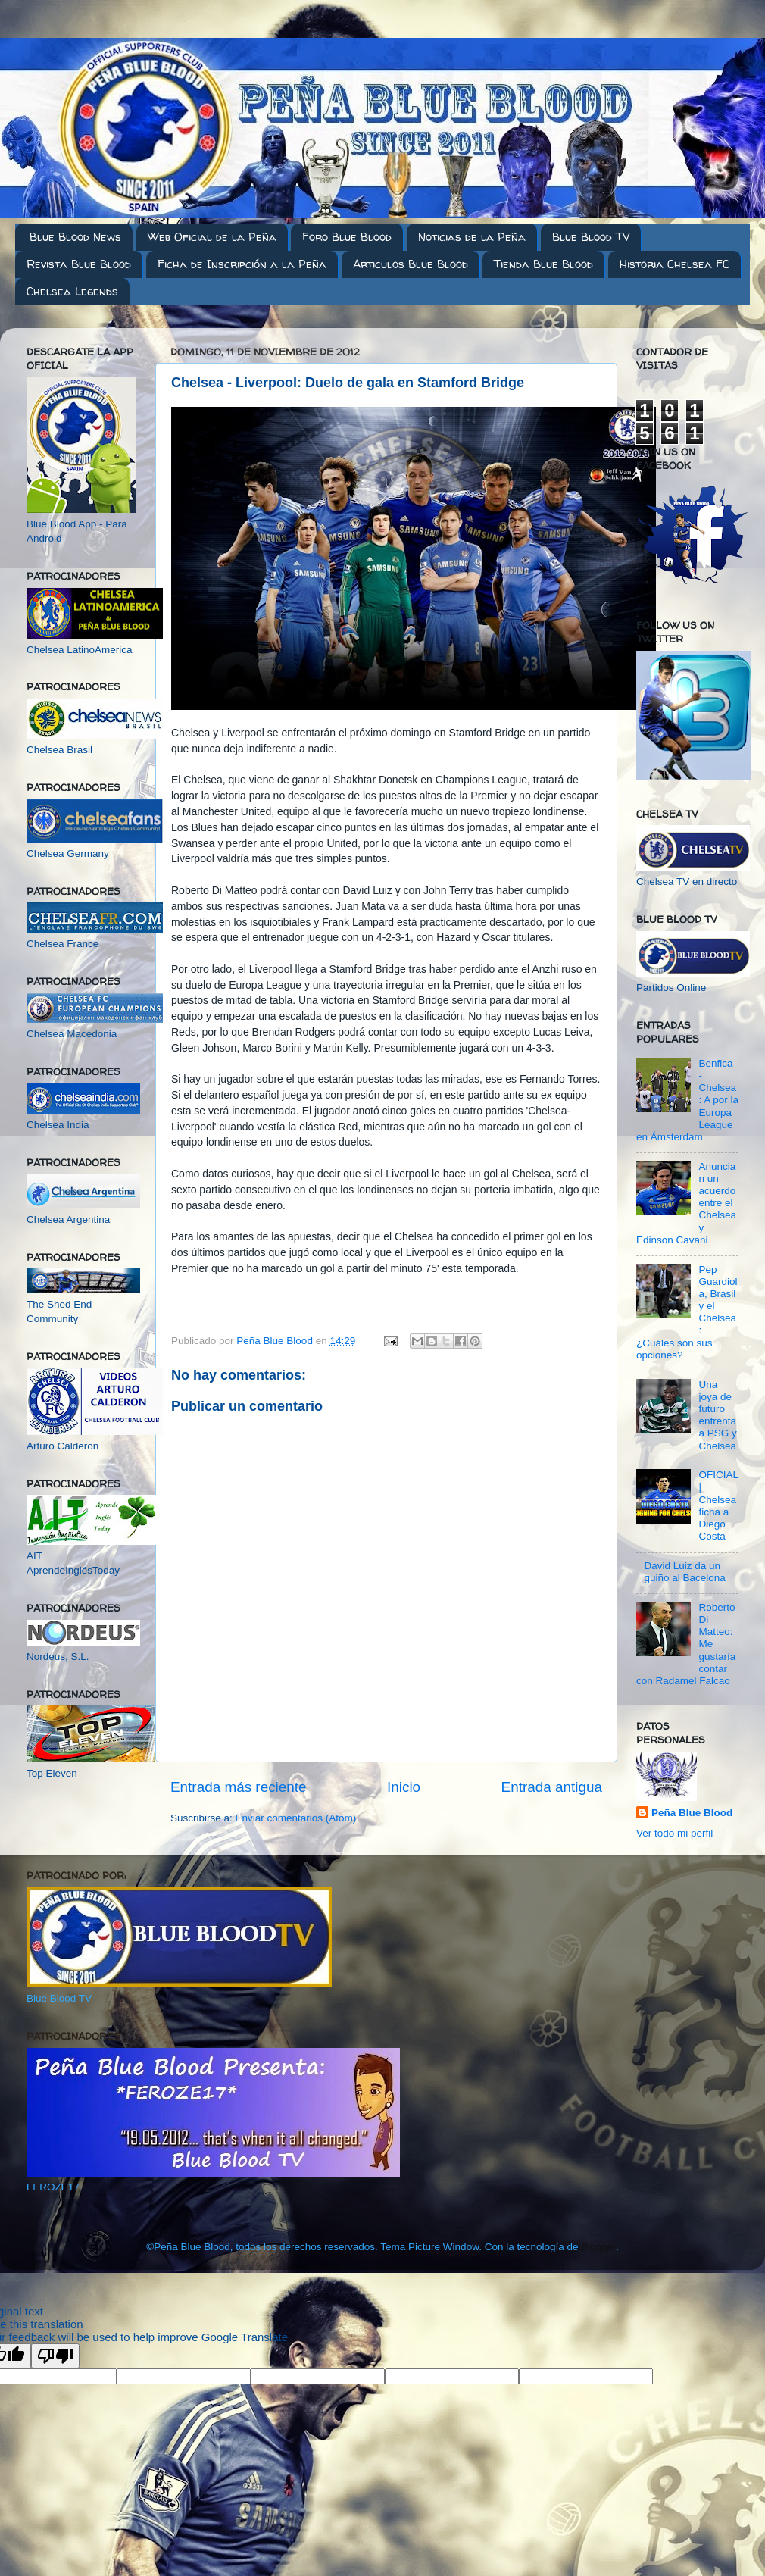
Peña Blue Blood (691, 1812)
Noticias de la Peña (472, 237)
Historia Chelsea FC (674, 264)
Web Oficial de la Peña (212, 237)
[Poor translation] (55, 2355)
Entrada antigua (551, 1787)
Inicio (403, 1787)
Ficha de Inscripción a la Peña (242, 264)
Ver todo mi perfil (674, 1833)
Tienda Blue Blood (543, 264)
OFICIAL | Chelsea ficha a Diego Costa (718, 1505)
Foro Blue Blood (347, 237)
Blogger (598, 2246)
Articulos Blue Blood (410, 264)
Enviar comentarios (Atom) (296, 1818)
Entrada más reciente (238, 1787)
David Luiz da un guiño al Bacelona (684, 1571)
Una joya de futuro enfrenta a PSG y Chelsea (717, 1415)
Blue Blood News (75, 237)
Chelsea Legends (72, 291)
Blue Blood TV (590, 237)
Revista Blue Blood (79, 264)
